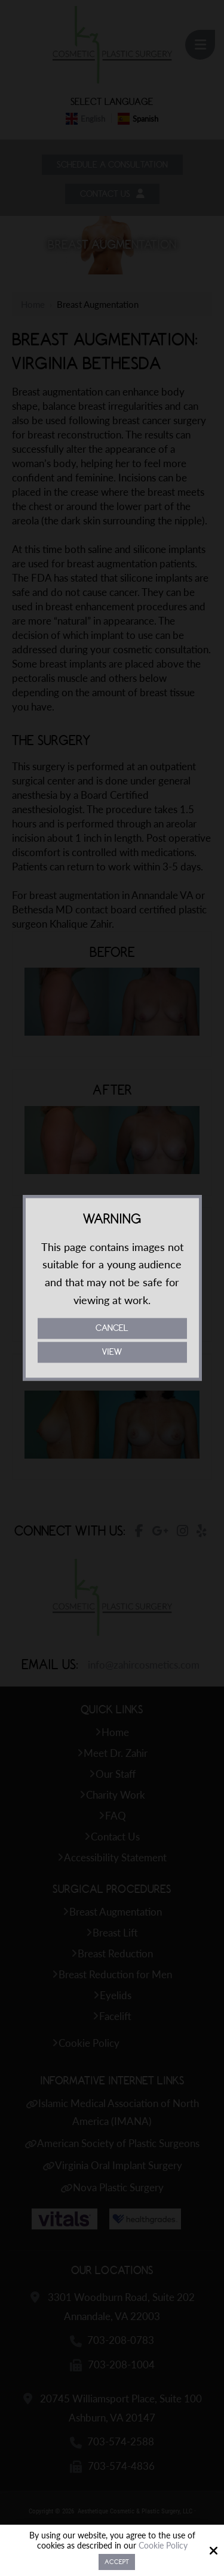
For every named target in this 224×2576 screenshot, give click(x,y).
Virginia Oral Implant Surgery (118, 2167)
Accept (117, 2562)
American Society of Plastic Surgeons (118, 2145)
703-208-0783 (121, 2342)
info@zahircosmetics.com (144, 1666)
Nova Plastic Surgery (118, 2189)
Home (33, 306)
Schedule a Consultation (112, 165)
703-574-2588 (121, 2443)
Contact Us (112, 195)
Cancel (112, 1329)
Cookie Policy (163, 2545)
